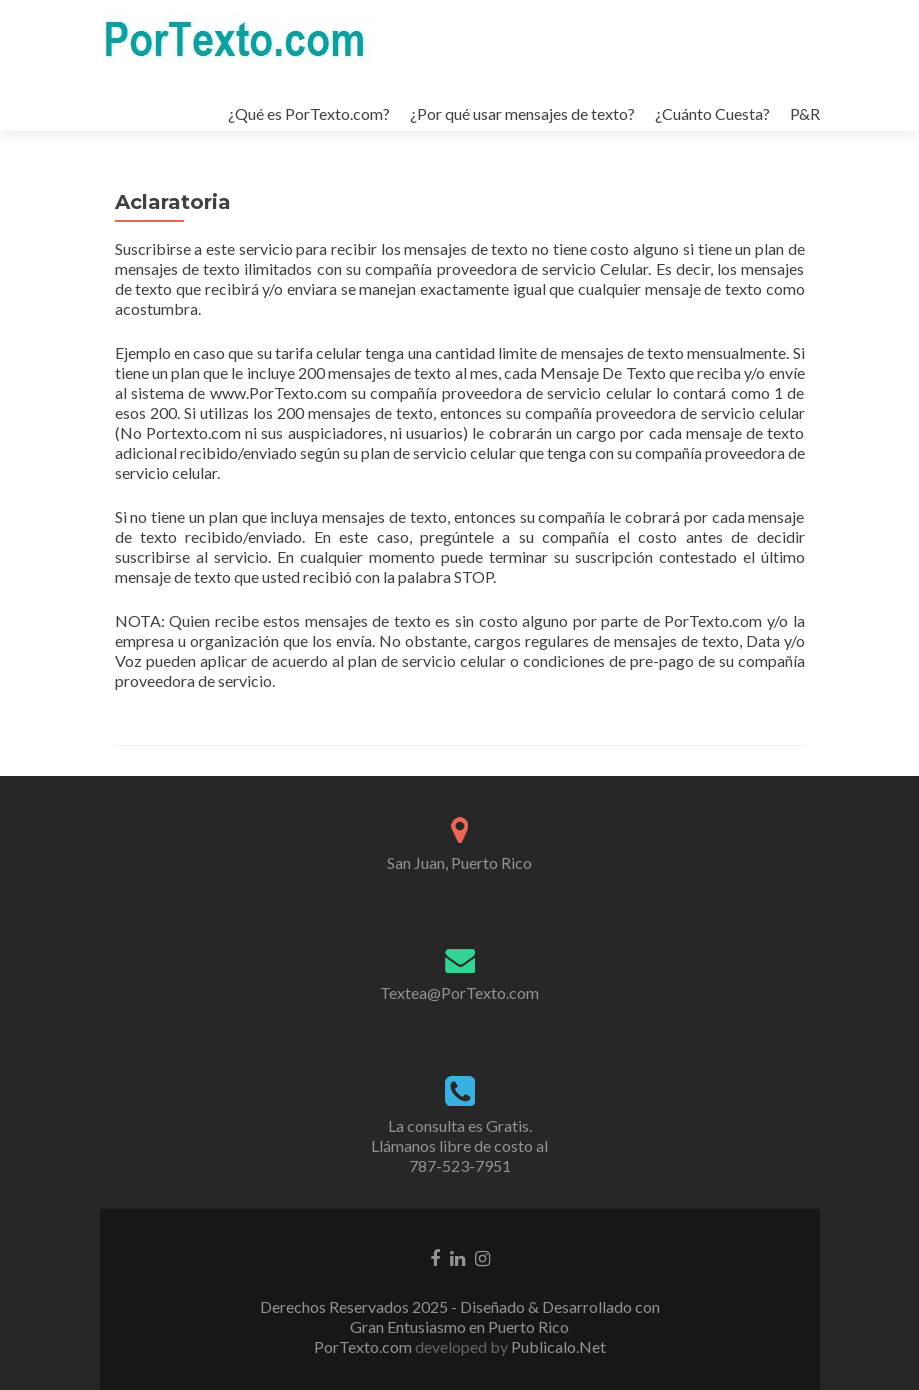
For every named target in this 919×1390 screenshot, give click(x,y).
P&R (805, 113)
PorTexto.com (364, 1346)
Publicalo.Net (558, 1346)
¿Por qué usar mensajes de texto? (522, 113)
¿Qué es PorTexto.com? (309, 113)
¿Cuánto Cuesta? (712, 113)
